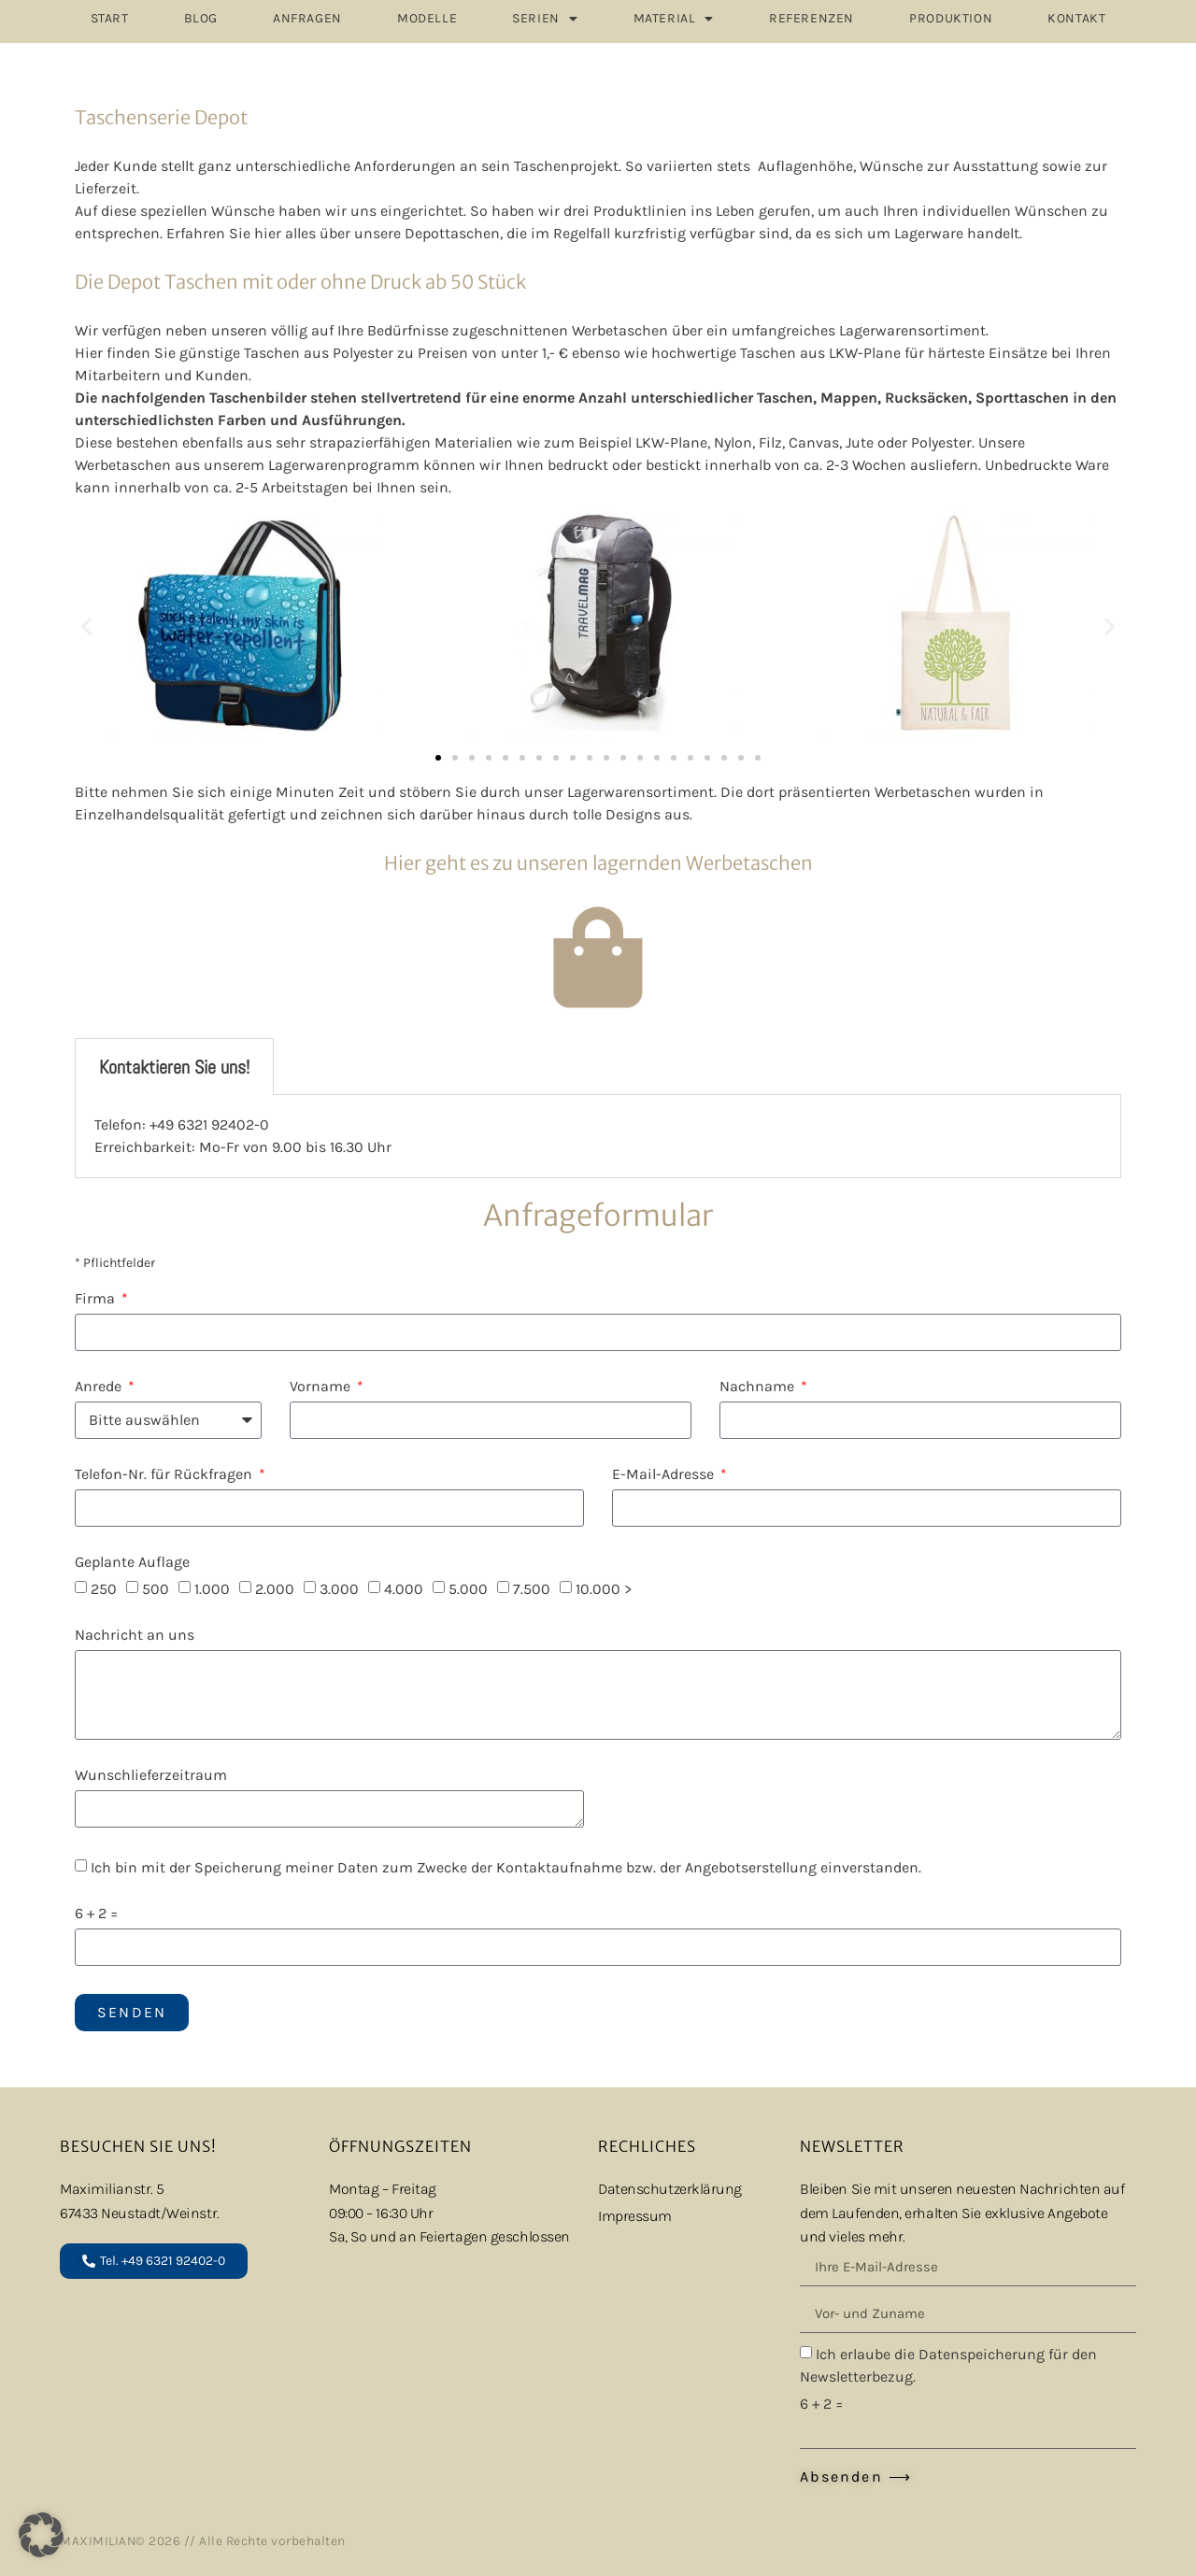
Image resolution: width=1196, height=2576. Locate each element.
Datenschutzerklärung (670, 2189)
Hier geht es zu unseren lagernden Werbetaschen (598, 863)
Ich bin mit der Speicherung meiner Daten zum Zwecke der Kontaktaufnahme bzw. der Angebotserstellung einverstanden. (506, 1867)
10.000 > (604, 1589)
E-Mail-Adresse (665, 1475)
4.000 (403, 1589)
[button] (86, 626)
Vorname (322, 1387)
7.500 (531, 1589)
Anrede (100, 1387)
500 (155, 1589)
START (110, 18)
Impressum (635, 2216)
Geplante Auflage (132, 1563)
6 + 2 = (96, 1914)
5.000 (468, 1589)
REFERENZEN (811, 18)
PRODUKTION (950, 18)
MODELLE (427, 18)
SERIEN (544, 19)
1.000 (212, 1589)
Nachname (758, 1387)
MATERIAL (674, 19)
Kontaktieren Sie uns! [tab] (174, 1067)
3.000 (339, 1589)
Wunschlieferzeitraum (151, 1776)
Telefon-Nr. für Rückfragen (165, 1475)
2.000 (274, 1589)
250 (104, 1589)
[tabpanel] (598, 1136)
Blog (201, 18)
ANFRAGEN (307, 18)
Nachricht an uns (134, 1636)
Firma (97, 1299)
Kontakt (1076, 18)
